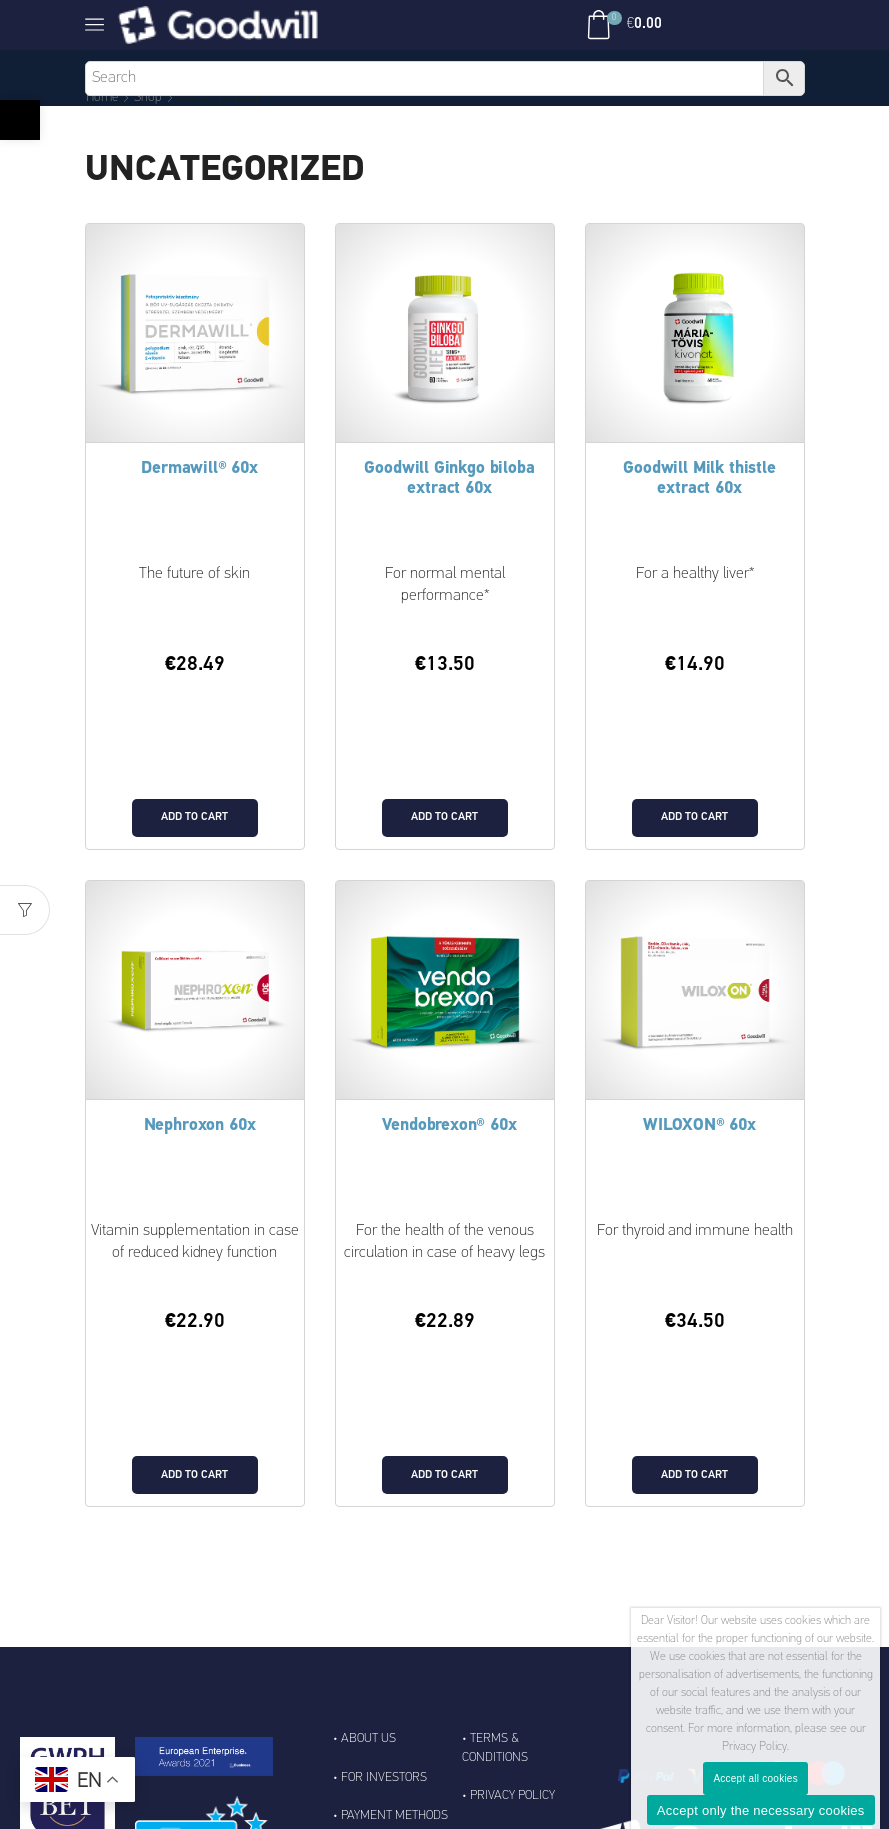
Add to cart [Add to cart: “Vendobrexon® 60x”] (444, 1503)
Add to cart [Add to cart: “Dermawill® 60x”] (194, 832)
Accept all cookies (755, 1778)
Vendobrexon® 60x (449, 1140)
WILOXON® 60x (699, 1140)
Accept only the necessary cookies (761, 1810)
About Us (368, 1767)
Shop (151, 97)
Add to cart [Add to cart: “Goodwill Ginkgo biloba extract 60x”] (444, 832)
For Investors (384, 1806)
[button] (20, 120)
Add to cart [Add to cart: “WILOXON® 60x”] (694, 1503)
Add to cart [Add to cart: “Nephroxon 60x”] (194, 1503)
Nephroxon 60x (200, 1140)
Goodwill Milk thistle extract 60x (699, 478)
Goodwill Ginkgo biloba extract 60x (450, 478)
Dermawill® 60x (199, 468)
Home (103, 97)
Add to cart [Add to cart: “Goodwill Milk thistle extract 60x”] (694, 832)
